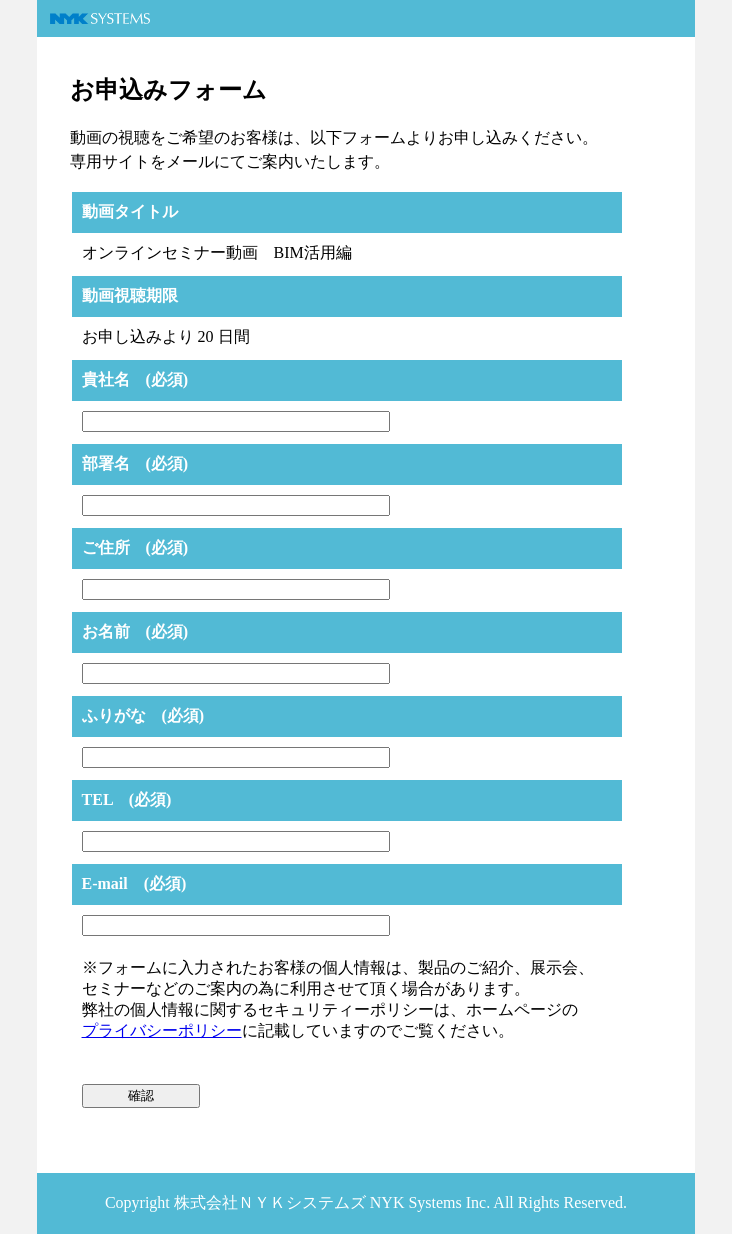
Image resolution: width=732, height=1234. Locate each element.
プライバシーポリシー (162, 1030)
